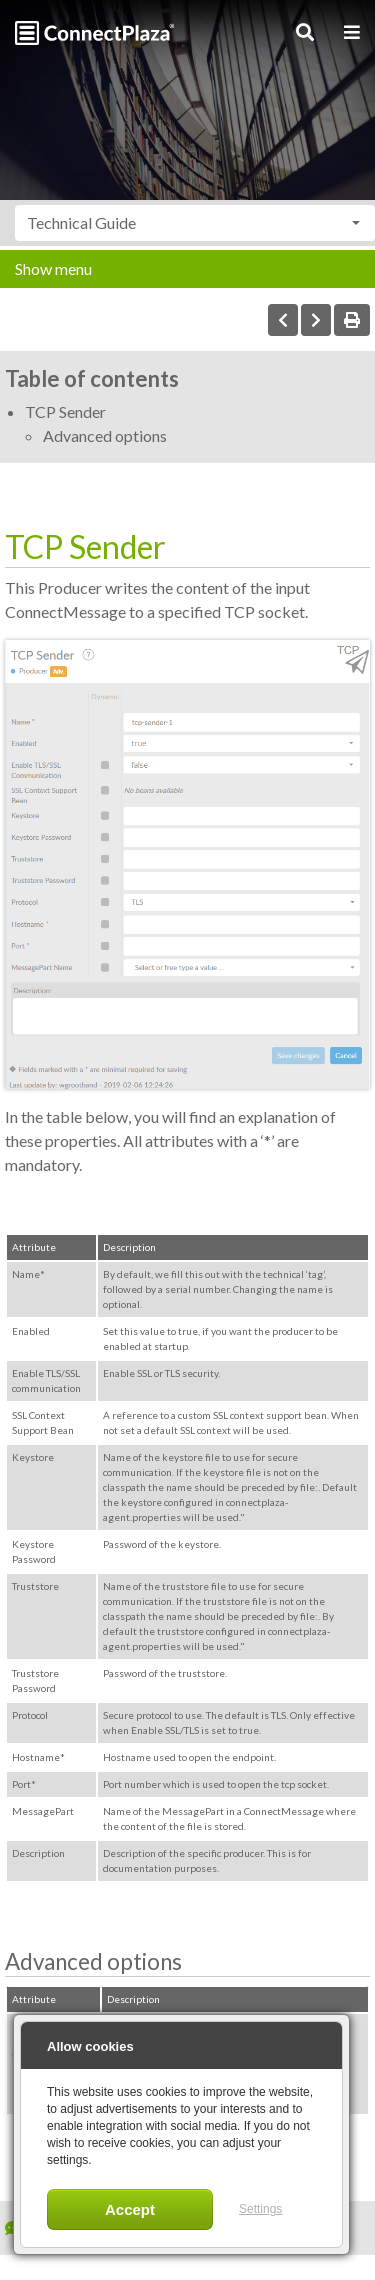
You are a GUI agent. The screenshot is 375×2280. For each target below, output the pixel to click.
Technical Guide (81, 222)
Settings (260, 2209)
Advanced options (105, 435)
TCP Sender (65, 411)
